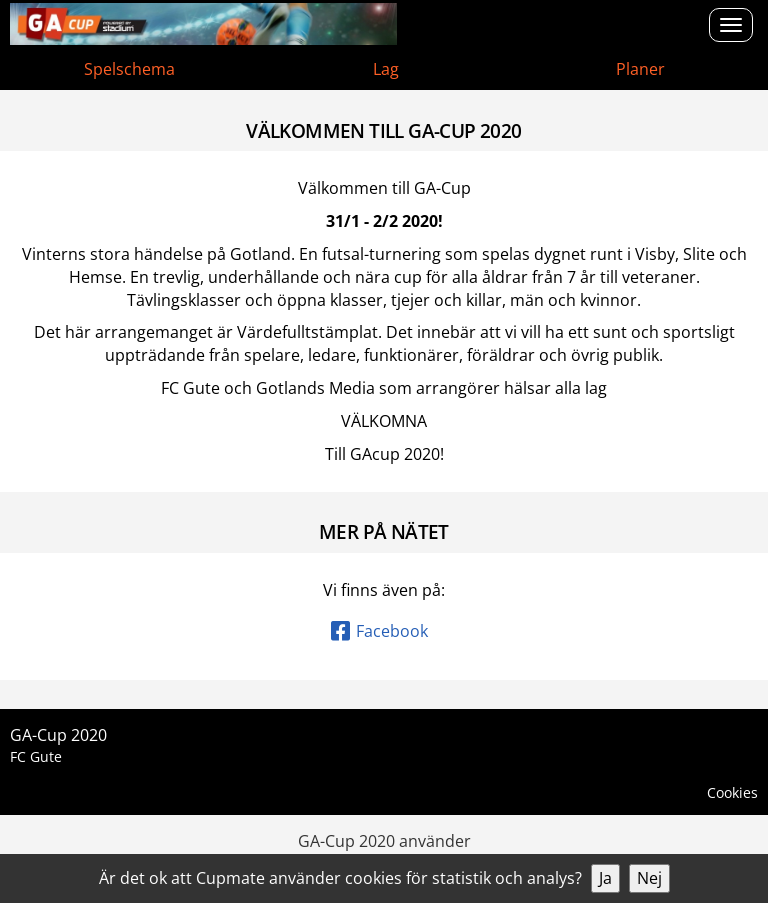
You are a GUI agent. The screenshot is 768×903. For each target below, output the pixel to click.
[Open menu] (731, 25)
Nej (649, 878)
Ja (605, 878)
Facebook (379, 631)
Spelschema (129, 69)
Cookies (732, 792)
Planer (640, 69)
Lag (386, 69)
